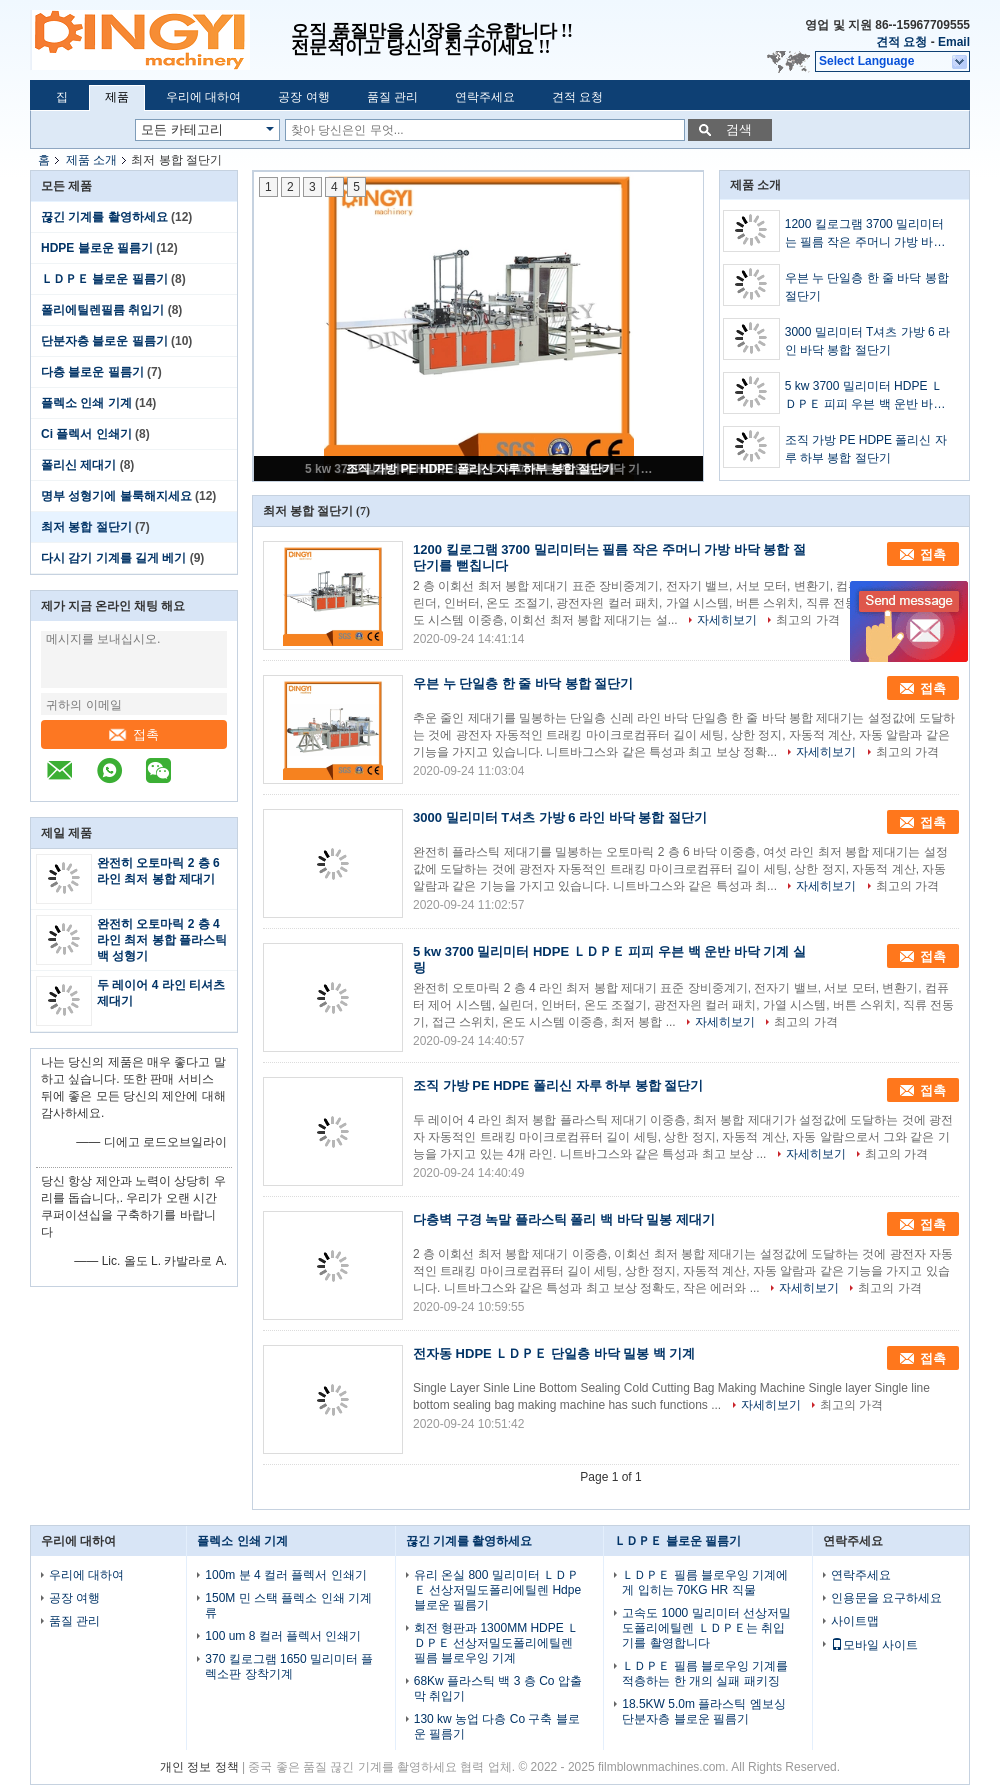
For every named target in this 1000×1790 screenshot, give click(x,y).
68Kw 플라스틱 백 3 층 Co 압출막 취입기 (498, 1688)
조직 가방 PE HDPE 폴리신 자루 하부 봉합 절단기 (480, 469)
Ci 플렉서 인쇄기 (86, 434)
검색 (739, 129)
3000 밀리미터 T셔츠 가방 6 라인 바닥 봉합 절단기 (867, 341)
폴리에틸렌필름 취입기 (102, 310)
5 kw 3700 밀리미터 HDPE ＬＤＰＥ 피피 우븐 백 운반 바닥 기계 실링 (865, 396)
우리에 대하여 (203, 97)
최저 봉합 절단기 (86, 527)
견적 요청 (901, 42)
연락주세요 (485, 97)
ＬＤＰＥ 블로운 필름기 (104, 279)
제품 (117, 97)
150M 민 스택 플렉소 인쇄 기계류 (288, 1605)
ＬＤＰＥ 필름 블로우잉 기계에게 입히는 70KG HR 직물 (705, 1582)
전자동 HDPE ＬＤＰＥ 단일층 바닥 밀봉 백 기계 (554, 1353)
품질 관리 (392, 97)
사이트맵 (855, 1621)
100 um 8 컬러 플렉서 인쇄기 (283, 1636)
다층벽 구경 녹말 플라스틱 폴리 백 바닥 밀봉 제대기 (564, 1219)
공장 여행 (303, 97)
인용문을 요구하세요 (886, 1598)
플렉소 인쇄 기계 (86, 403)
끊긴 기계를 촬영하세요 (104, 217)
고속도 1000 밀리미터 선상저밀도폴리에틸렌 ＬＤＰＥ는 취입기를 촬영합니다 (706, 1628)
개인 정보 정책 (199, 1767)
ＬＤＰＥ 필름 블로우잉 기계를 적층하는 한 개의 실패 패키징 (705, 1673)
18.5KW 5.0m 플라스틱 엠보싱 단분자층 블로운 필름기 (703, 1711)
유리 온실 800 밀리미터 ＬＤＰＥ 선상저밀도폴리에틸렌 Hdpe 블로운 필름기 (497, 1590)
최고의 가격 (807, 620)
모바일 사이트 (874, 1645)
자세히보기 (727, 620)
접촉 (134, 734)
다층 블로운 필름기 (92, 372)
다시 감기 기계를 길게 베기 (113, 558)
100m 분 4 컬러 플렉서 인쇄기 (285, 1575)
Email (954, 42)
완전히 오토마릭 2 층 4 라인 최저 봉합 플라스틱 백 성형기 (162, 940)
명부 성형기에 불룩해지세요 (116, 496)
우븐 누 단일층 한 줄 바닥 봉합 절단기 (867, 287)
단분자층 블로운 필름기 (104, 341)
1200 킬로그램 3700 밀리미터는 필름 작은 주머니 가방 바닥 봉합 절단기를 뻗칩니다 (865, 234)
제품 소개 (91, 160)
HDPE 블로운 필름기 (97, 248)
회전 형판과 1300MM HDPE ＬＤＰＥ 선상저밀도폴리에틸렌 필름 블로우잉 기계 (496, 1643)
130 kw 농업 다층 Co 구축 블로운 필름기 (497, 1726)
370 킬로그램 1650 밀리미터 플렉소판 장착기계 (289, 1666)
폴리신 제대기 (78, 465)
